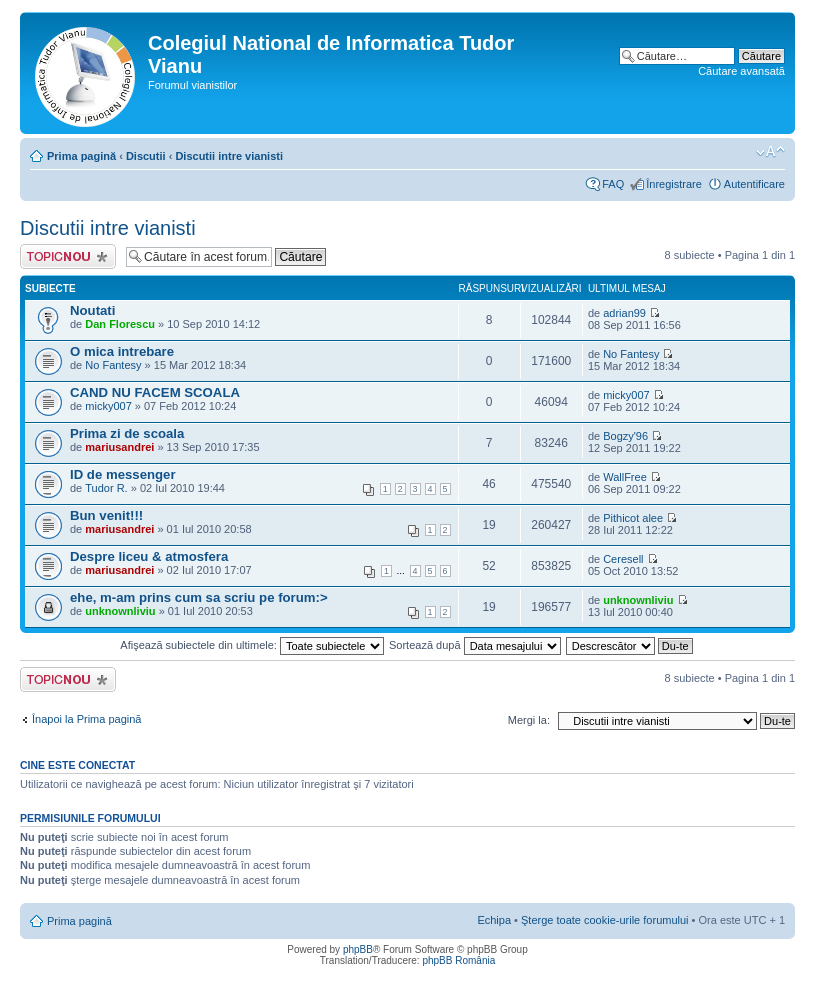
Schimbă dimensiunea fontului (770, 152)
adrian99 (624, 313)
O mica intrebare (122, 351)
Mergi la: (529, 720)
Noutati (92, 310)
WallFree (625, 477)
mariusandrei (119, 447)
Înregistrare (674, 184)
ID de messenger (123, 474)
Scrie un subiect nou (68, 256)
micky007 (108, 406)
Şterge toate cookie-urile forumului (605, 920)
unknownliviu (120, 611)
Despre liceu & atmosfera (149, 556)
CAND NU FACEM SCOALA (155, 392)
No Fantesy (113, 365)
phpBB (358, 949)
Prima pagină (81, 156)
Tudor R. (106, 488)
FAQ (613, 184)
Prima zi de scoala (127, 433)
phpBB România (458, 960)
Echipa (494, 920)
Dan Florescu (120, 324)
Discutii (146, 156)
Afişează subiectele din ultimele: (252, 645)
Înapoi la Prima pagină (86, 719)
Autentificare (754, 184)
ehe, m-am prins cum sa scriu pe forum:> (199, 597)
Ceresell (623, 559)
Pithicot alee (633, 518)
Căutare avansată (741, 71)
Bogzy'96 (625, 436)
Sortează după (475, 645)
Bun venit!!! (106, 515)
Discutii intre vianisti (229, 156)
